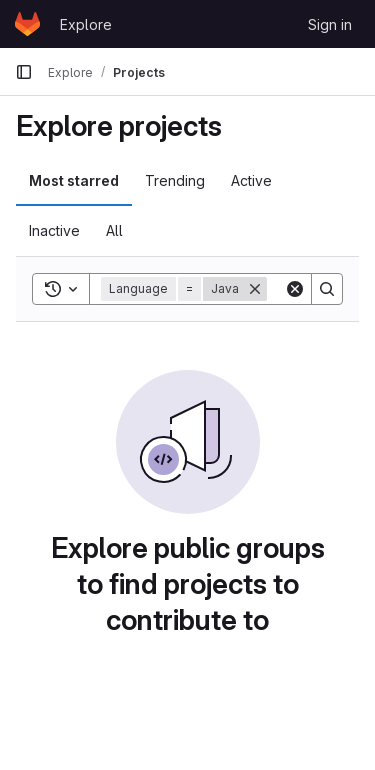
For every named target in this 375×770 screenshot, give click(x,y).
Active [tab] (251, 180)
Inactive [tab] (54, 230)
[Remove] (255, 289)
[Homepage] (27, 24)
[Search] (327, 289)
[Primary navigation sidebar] (24, 72)
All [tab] (114, 230)
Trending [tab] (175, 180)
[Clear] (295, 289)
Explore (86, 24)
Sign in (330, 24)
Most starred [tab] (74, 180)
